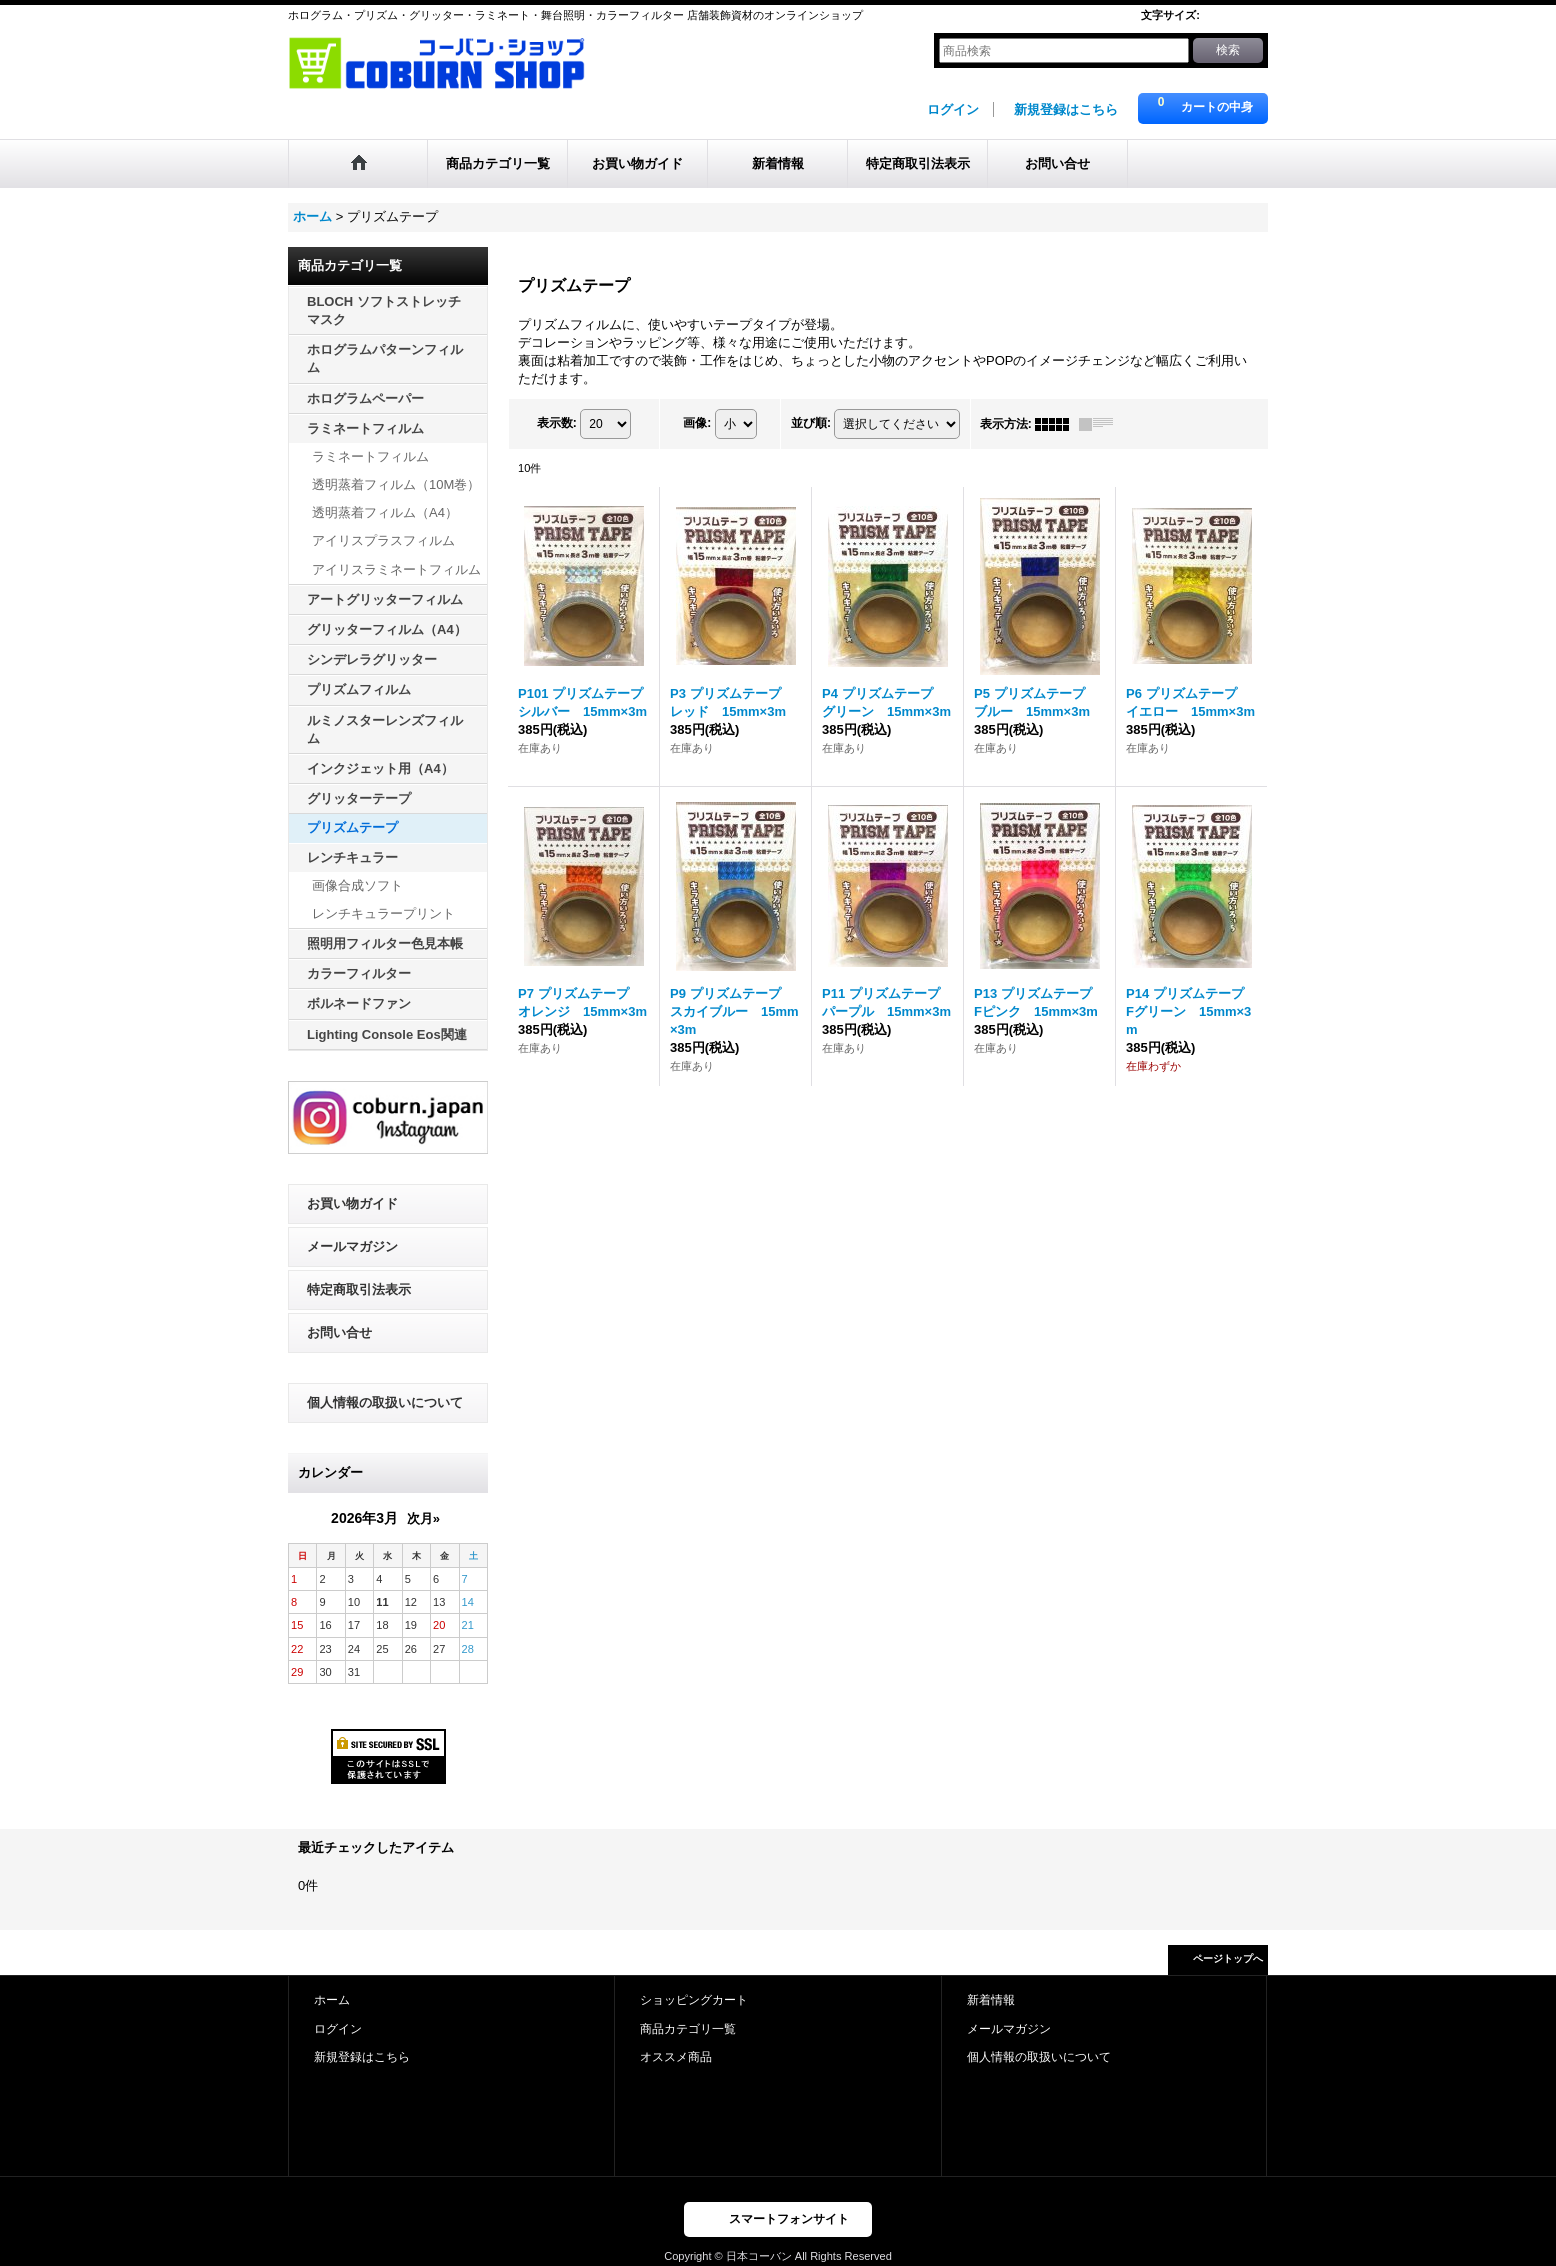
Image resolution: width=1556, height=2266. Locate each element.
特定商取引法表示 (359, 1289)
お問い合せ (339, 1332)
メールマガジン (352, 1246)
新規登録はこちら (1066, 109)
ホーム (332, 2000)
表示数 (557, 423)
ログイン (953, 109)
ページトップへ (1228, 1958)
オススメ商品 (676, 2057)
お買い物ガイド (352, 1203)
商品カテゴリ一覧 (688, 2029)
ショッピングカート (694, 2000)
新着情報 (991, 2000)
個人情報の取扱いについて (385, 1402)
